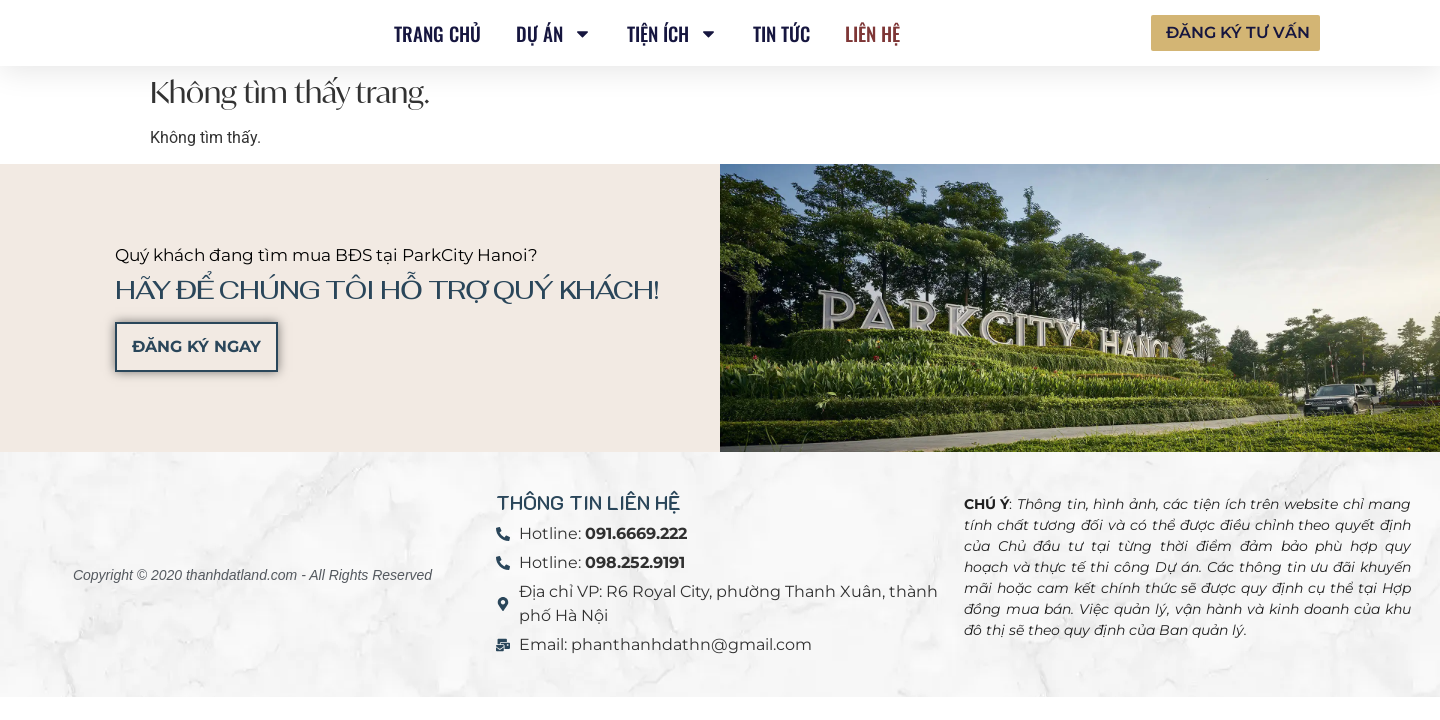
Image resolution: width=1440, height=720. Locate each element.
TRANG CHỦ (437, 33)
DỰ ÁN (554, 33)
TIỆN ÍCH (672, 33)
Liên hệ (872, 33)
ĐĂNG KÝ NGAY (196, 346)
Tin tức (781, 33)
